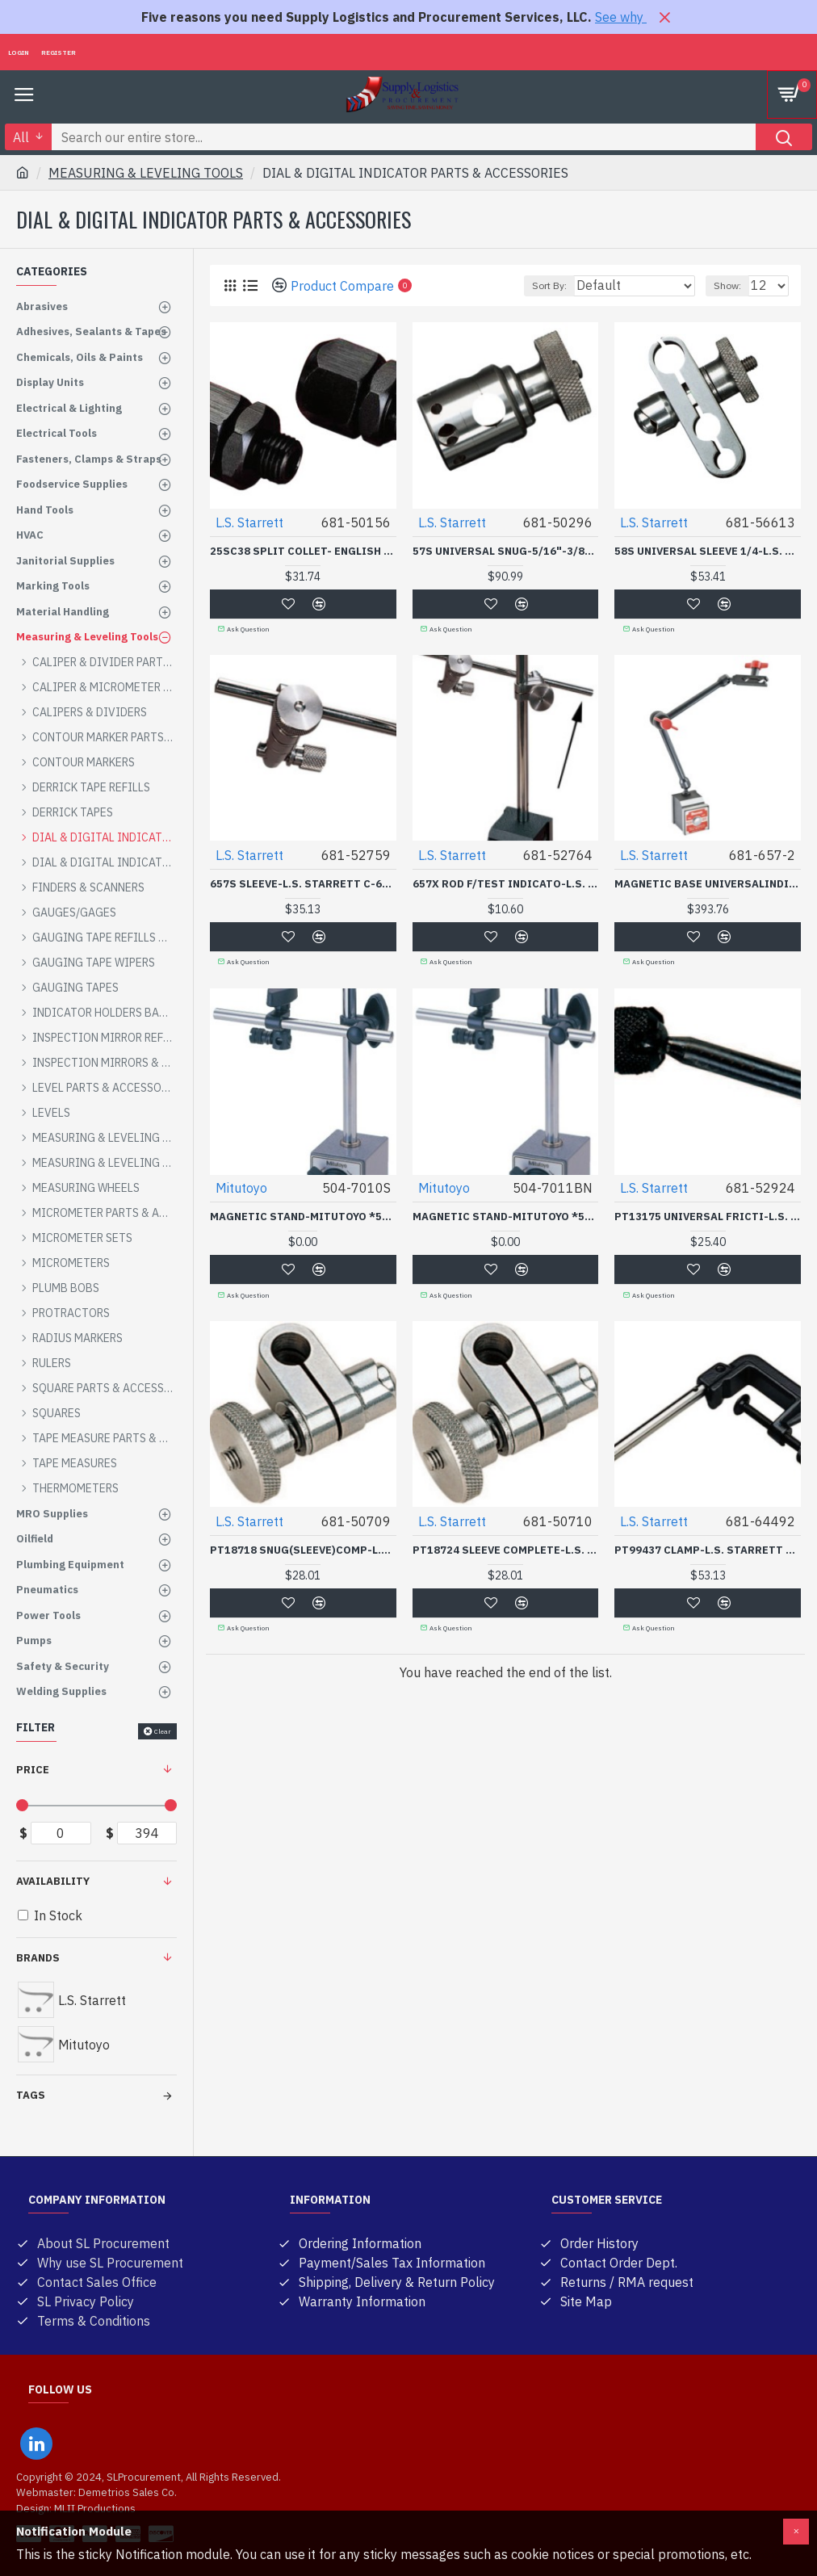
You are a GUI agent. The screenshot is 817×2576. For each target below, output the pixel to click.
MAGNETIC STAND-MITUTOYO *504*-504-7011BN (506, 1216)
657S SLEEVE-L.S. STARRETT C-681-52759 (303, 883)
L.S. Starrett (249, 522)
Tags (30, 2095)
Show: (727, 285)
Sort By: (549, 285)
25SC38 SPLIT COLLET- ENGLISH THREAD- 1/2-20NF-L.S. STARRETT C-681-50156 (303, 551)
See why (621, 17)
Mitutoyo (241, 1187)
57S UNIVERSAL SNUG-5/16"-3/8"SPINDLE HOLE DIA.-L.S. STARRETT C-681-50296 (506, 551)
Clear (162, 1731)
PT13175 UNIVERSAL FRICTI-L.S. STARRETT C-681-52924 (707, 1216)
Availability (53, 1881)
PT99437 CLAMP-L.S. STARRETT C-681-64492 (707, 1548)
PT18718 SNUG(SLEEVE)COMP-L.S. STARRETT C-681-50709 (303, 1548)
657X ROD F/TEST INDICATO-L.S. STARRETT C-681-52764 (506, 883)
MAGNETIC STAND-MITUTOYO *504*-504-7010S (303, 1216)
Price (32, 1770)
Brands (38, 1958)
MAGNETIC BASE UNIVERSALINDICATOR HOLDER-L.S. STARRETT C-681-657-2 (707, 883)
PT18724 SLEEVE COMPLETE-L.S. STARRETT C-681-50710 (506, 1548)
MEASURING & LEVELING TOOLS (145, 173)
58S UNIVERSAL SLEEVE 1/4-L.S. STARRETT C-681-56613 (707, 551)
